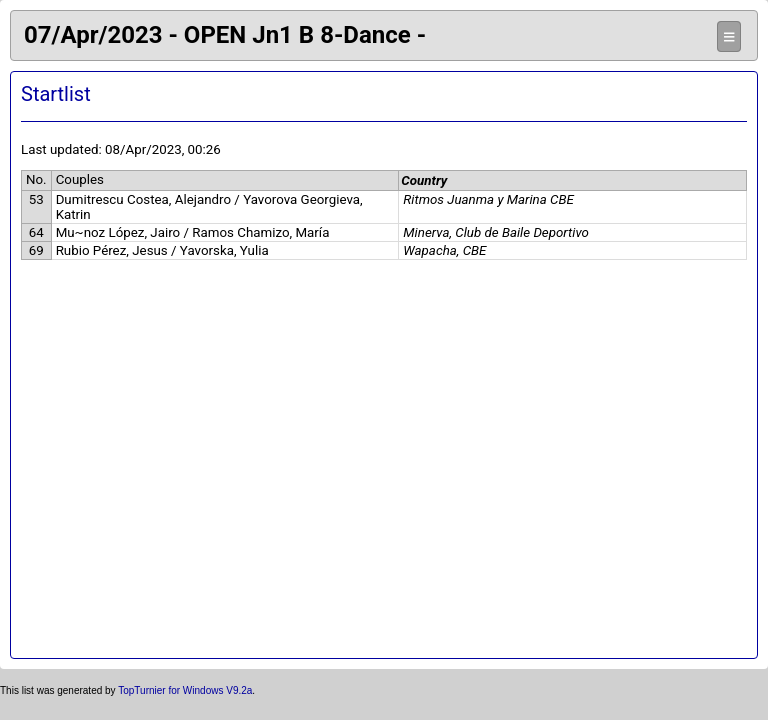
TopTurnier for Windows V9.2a (185, 690)
